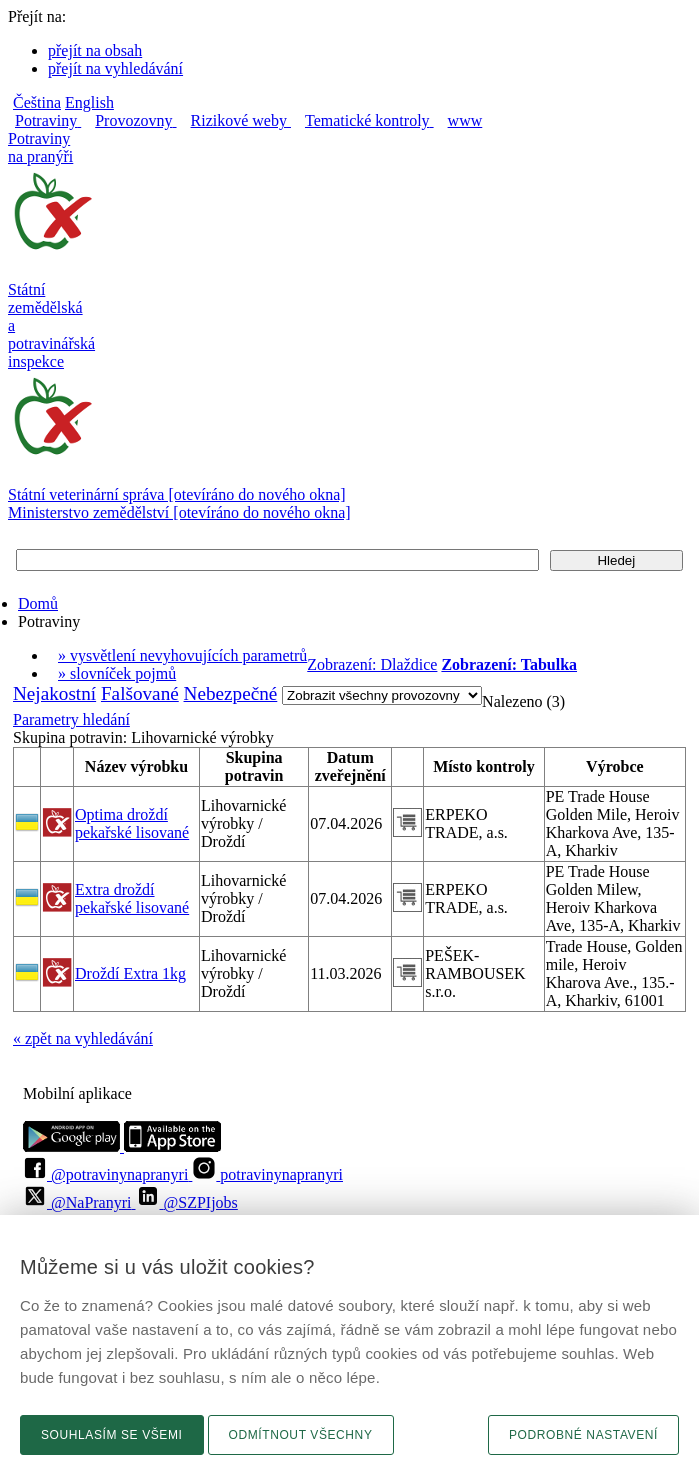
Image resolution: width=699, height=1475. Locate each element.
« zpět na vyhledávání (83, 1038)
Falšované (140, 693)
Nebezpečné (231, 693)
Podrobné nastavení (583, 1435)
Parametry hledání (71, 719)
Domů (38, 603)
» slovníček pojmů (117, 673)
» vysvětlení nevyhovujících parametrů (182, 655)
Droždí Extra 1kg (130, 973)
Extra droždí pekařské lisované (132, 898)
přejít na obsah (95, 50)
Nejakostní (54, 693)
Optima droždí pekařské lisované (132, 823)
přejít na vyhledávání (115, 68)
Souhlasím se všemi (112, 1435)
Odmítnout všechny (301, 1435)
